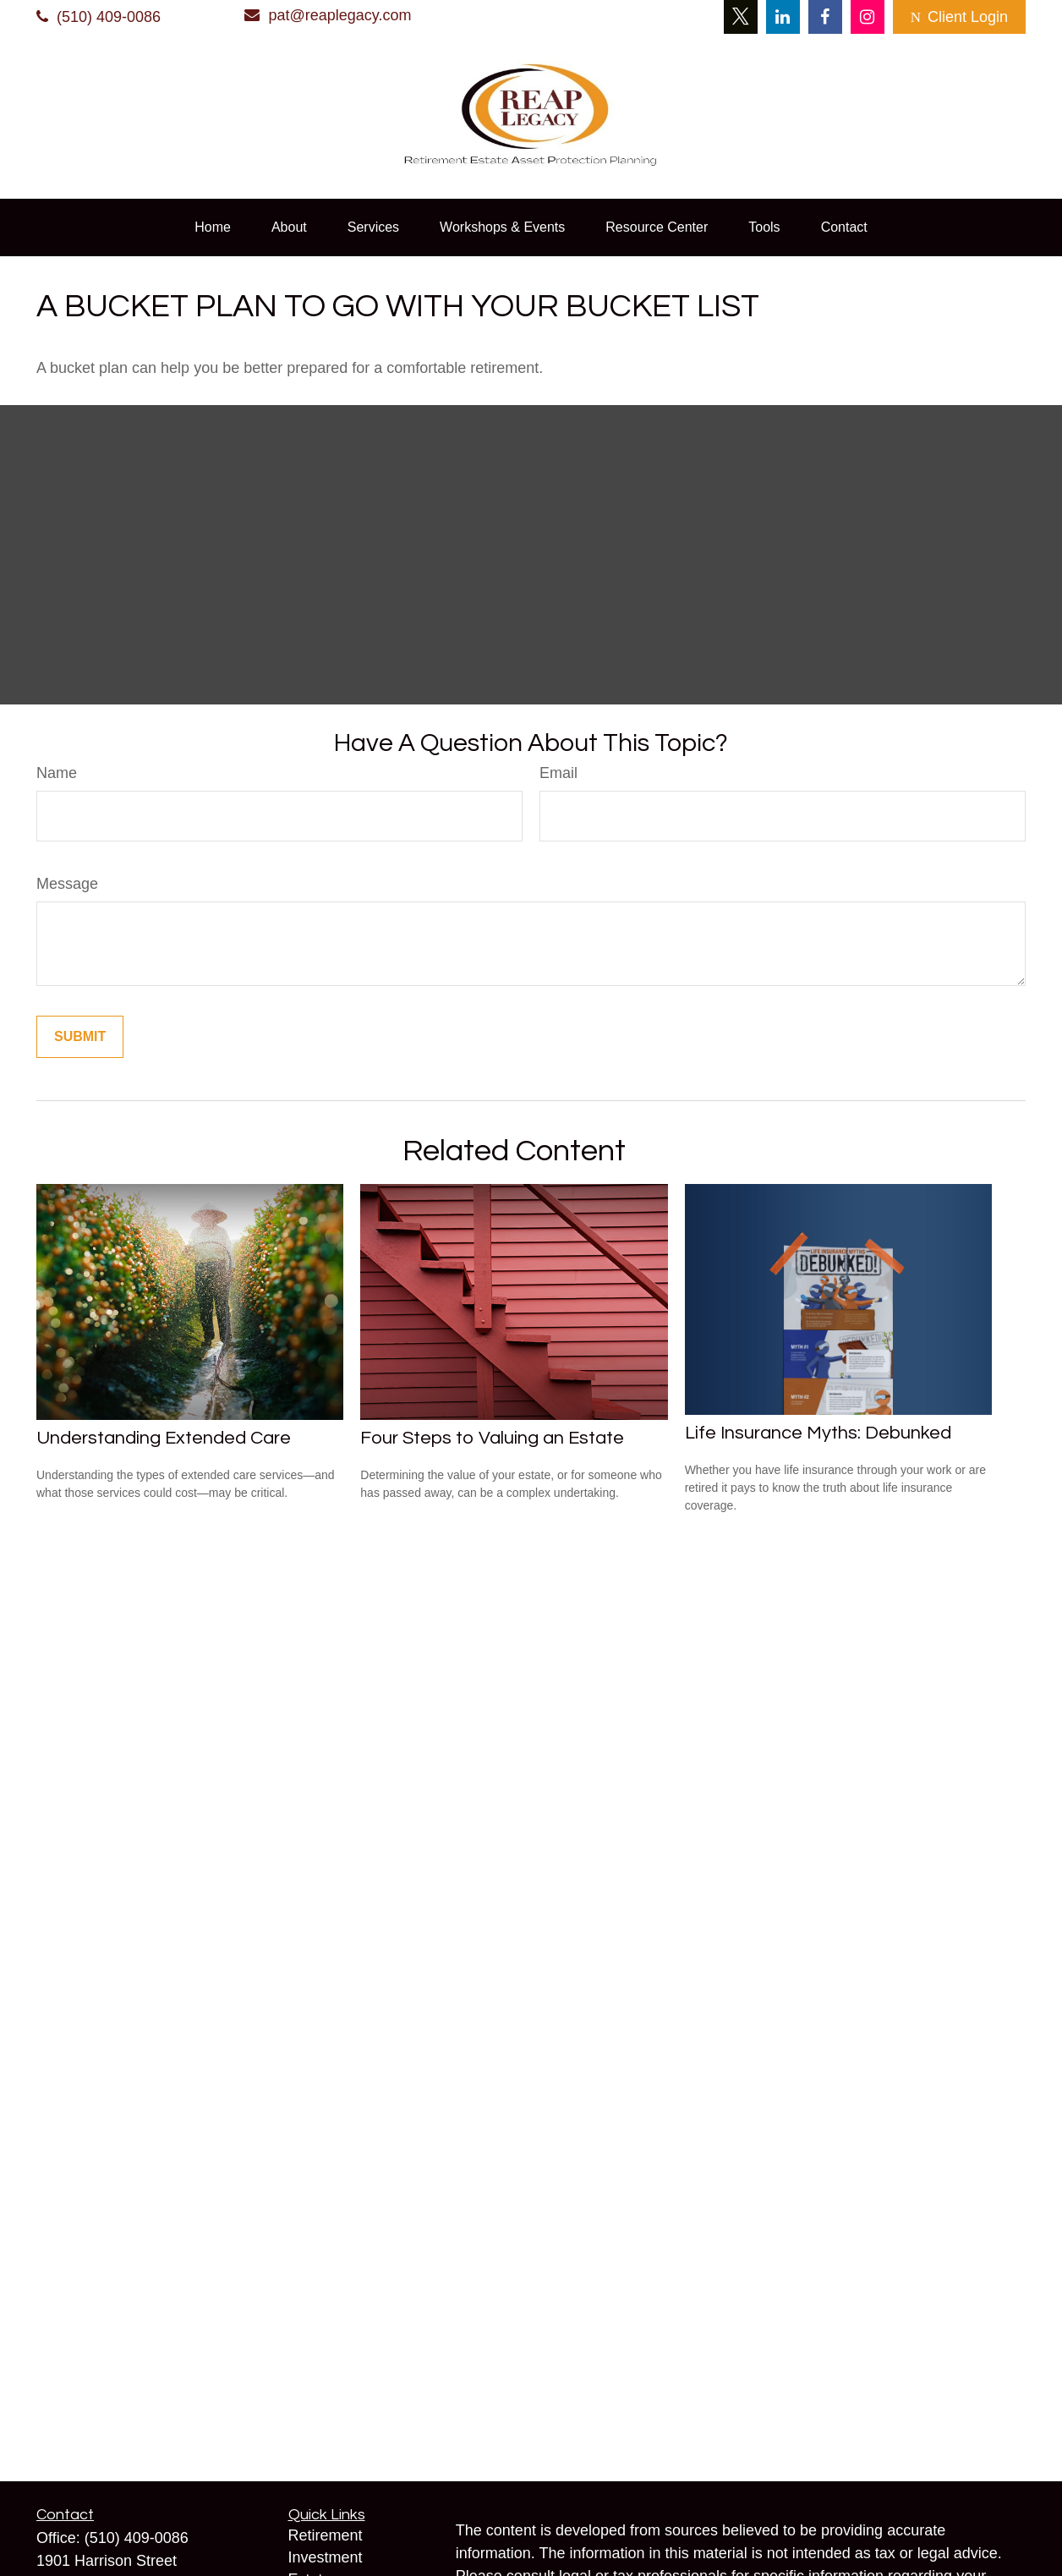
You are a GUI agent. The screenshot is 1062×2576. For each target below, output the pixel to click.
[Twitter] (741, 17)
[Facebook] (825, 17)
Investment (325, 2557)
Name (56, 773)
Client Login (959, 16)
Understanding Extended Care (163, 1438)
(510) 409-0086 (98, 16)
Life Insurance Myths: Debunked (818, 1433)
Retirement (325, 2535)
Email (558, 773)
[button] (212, 227)
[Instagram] (867, 17)
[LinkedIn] (783, 17)
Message (67, 883)
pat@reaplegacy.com (327, 15)
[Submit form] (79, 1037)
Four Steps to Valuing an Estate (492, 1438)
